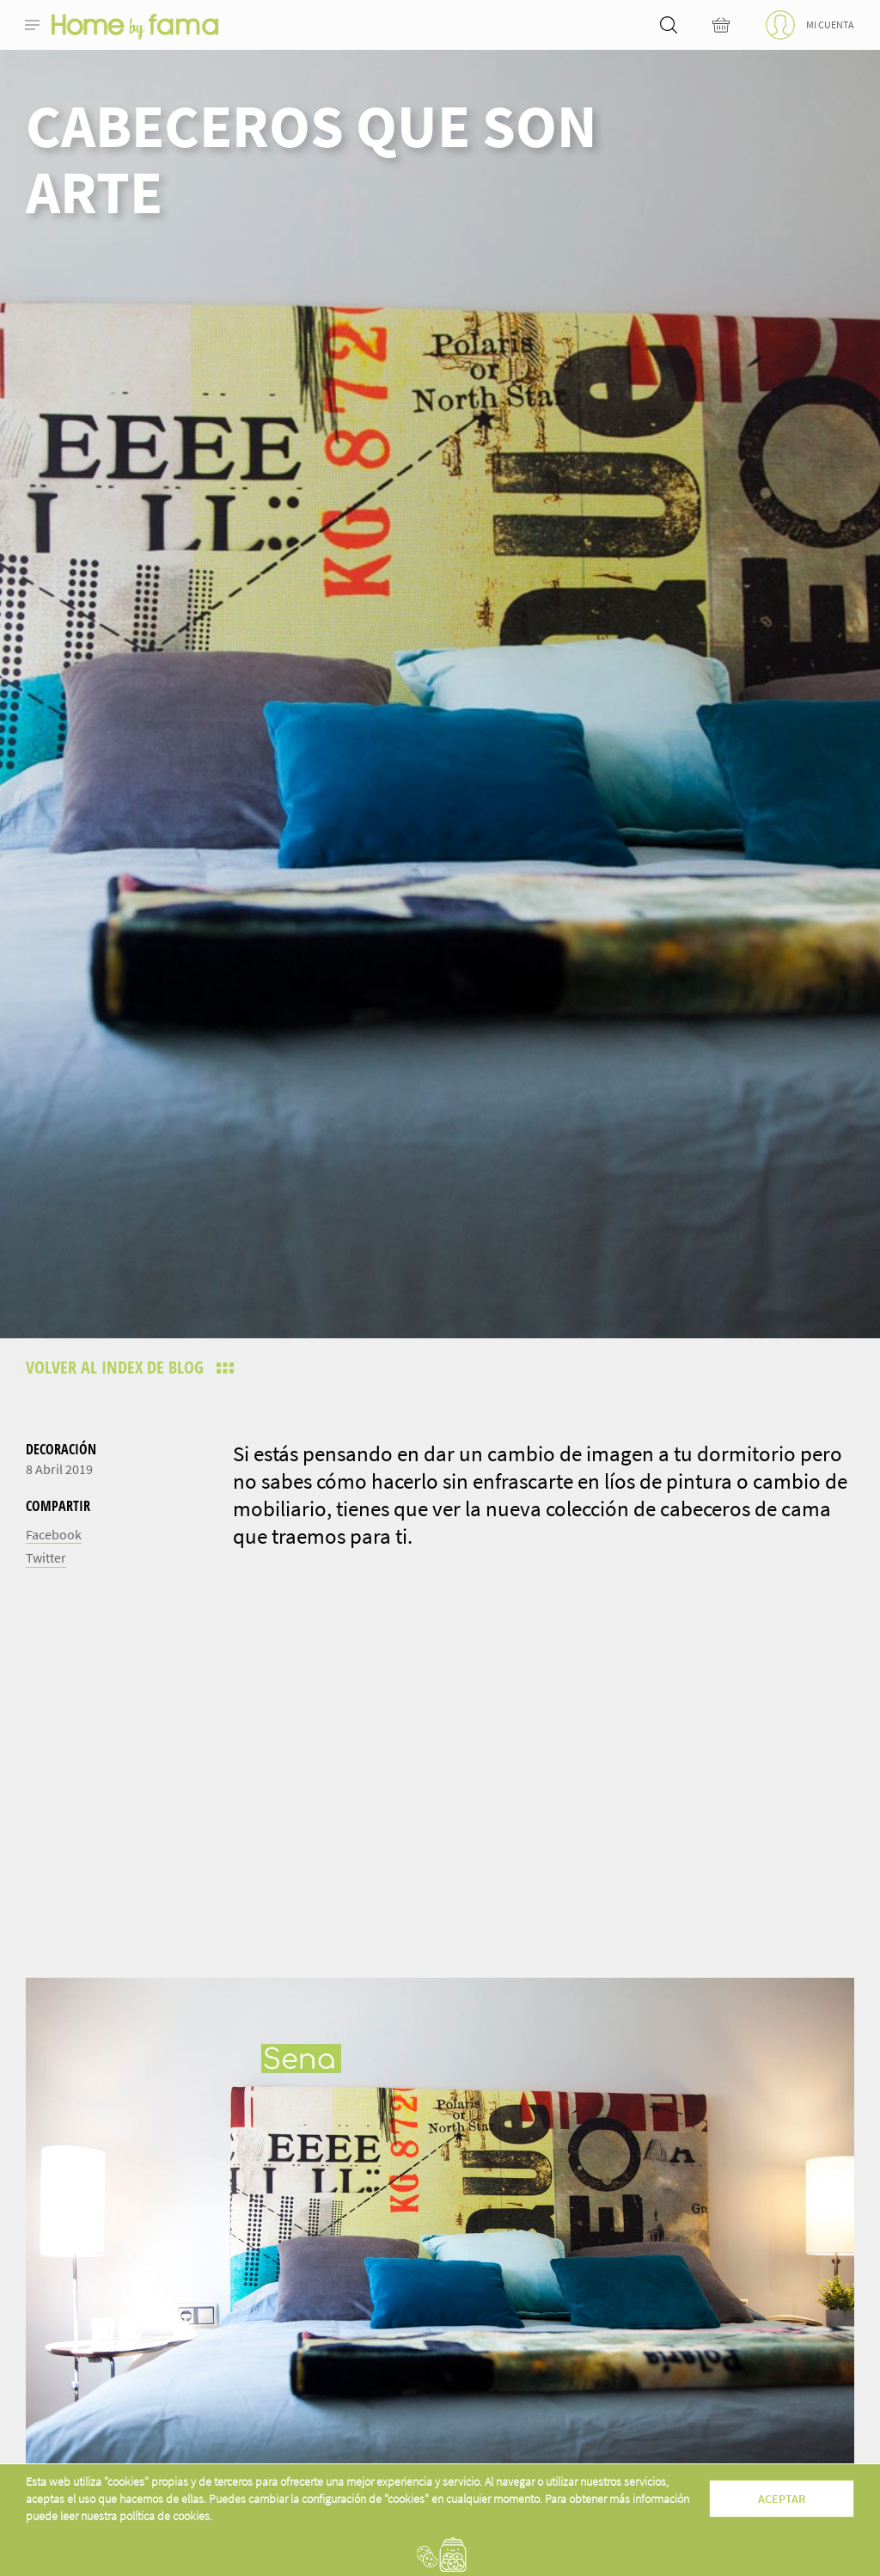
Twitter (46, 1557)
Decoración (61, 1449)
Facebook (54, 1534)
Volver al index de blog (117, 1367)
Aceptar (781, 2498)
